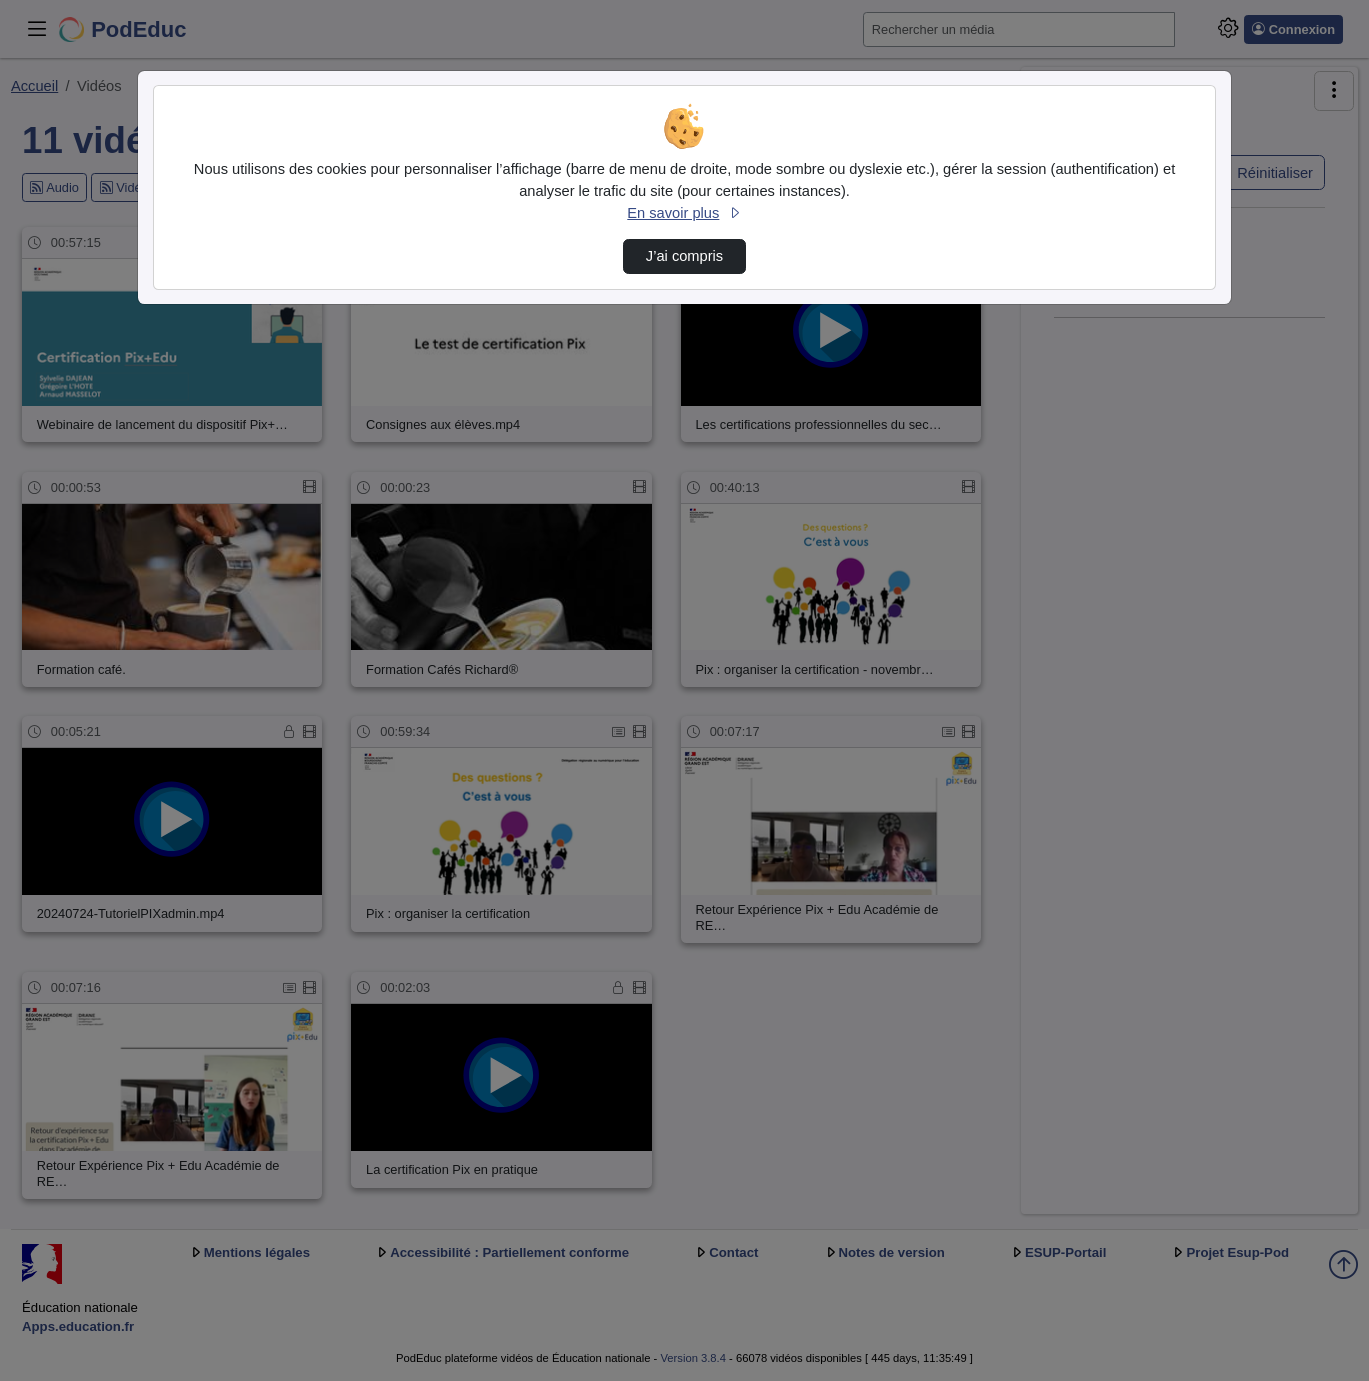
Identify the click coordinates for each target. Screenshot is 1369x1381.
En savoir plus (684, 213)
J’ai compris (684, 256)
